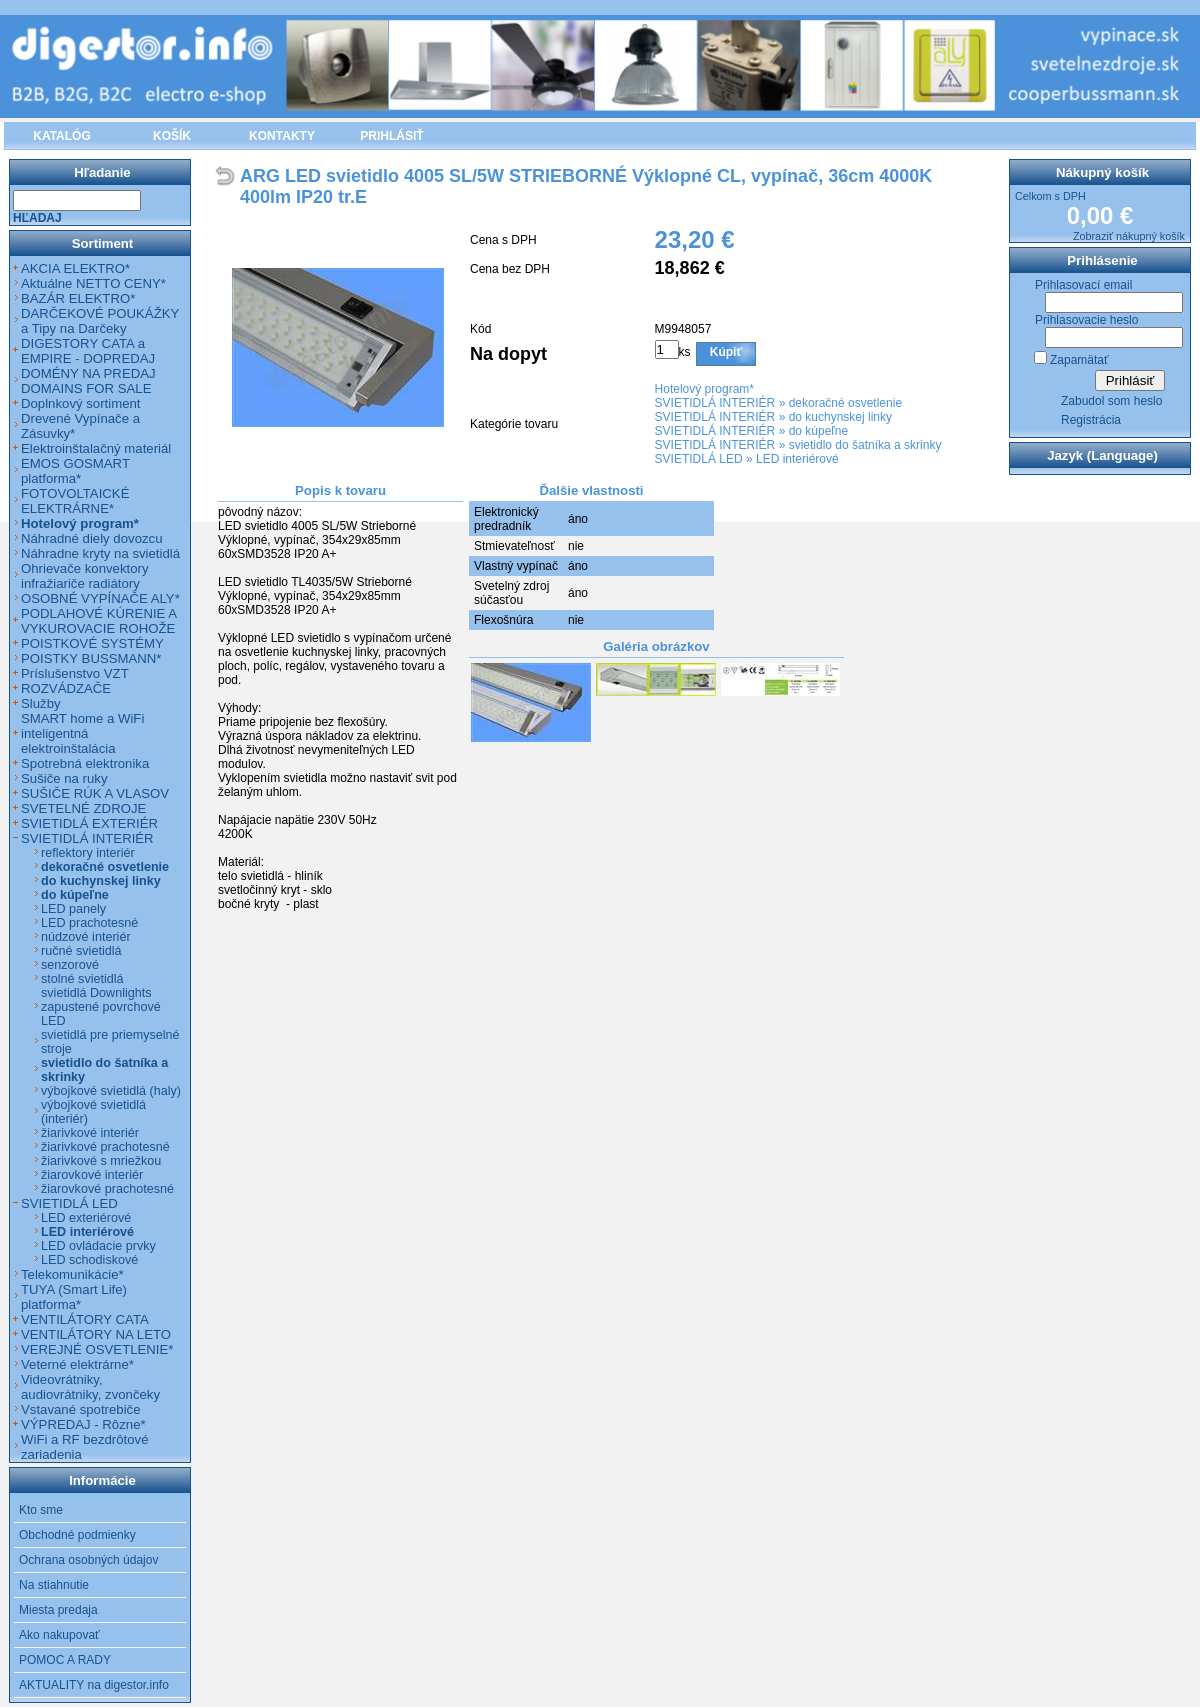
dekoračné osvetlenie (845, 403)
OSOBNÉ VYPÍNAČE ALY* (100, 598)
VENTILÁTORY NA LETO (96, 1334)
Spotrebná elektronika (85, 763)
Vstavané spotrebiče (81, 1409)
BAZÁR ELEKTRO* (78, 298)
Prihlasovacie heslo (1086, 320)
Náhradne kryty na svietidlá (100, 553)
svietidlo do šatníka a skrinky (865, 445)
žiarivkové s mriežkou (101, 1161)
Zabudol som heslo (1111, 401)
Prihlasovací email (1083, 285)
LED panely (73, 909)
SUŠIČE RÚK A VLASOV (95, 793)
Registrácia (1091, 420)
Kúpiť (726, 352)
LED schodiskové (89, 1260)
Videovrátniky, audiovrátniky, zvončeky (90, 1387)
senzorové (70, 965)
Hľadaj (37, 218)
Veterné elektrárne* (77, 1364)
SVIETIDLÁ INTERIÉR (715, 403)
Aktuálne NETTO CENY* (93, 283)
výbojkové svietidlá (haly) (111, 1091)
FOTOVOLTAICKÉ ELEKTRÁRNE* (75, 501)
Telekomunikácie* (72, 1274)
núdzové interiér (86, 937)
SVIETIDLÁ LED (699, 459)
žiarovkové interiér (92, 1175)
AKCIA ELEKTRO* (75, 268)
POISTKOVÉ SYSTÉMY (92, 643)
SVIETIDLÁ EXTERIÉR (89, 823)
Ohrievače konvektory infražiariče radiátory (85, 576)
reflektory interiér (88, 853)
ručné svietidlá (81, 951)
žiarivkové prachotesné (105, 1147)
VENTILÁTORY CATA (85, 1319)
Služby (41, 703)
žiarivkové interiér (90, 1133)
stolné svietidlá (82, 979)
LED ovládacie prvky (98, 1246)
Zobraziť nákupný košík (1129, 236)
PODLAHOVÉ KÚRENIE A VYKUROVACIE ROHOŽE (98, 621)
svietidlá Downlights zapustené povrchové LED (101, 1007)
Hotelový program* (704, 389)
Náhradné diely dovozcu (92, 538)
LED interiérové (797, 459)
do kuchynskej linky (840, 417)
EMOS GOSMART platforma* (75, 471)
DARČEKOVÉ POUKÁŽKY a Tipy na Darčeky (100, 321)
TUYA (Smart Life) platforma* (74, 1297)
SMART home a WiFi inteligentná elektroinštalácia (82, 733)
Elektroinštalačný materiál (96, 448)
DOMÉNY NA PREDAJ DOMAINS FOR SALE (88, 381)
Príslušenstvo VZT (75, 673)
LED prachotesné (89, 923)
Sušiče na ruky (64, 778)
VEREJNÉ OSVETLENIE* (97, 1349)
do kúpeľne (819, 431)
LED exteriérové (86, 1218)
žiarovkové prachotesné (107, 1189)
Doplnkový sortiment (80, 403)
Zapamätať (1079, 360)
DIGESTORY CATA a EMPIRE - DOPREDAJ (88, 351)
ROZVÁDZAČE (66, 688)
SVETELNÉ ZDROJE (83, 808)
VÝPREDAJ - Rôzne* (83, 1424)
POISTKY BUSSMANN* (91, 658)
